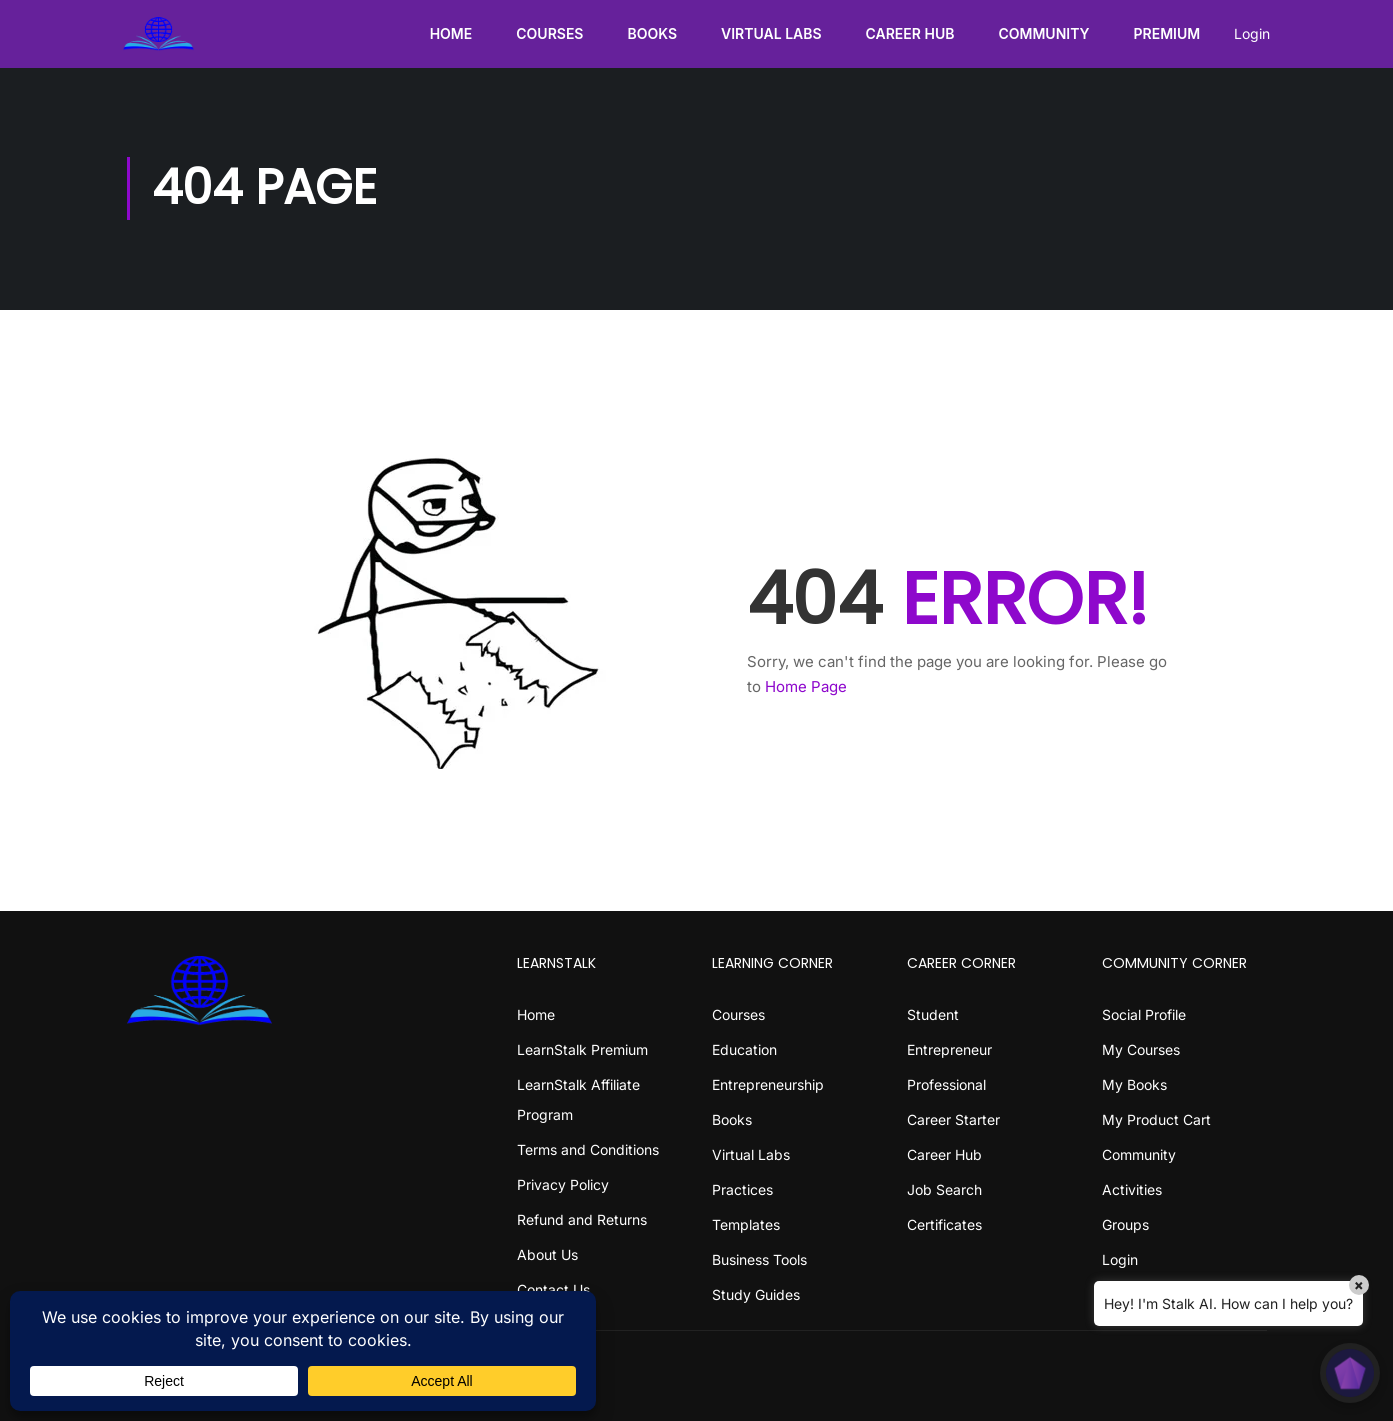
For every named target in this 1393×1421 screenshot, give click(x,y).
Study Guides (756, 1294)
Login (1249, 34)
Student (933, 1014)
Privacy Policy (563, 1184)
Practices (742, 1189)
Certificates (944, 1224)
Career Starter (953, 1119)
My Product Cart (1156, 1119)
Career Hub (906, 34)
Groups (1125, 1224)
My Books (1134, 1084)
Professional (946, 1084)
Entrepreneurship (768, 1084)
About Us (547, 1254)
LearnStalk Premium (582, 1049)
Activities (1132, 1189)
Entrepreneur (949, 1049)
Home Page (806, 689)
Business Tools (759, 1259)
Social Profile (1144, 1014)
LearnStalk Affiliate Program (578, 1099)
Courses (546, 34)
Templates (746, 1224)
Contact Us (553, 1289)
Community (1040, 34)
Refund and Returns (582, 1219)
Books (649, 34)
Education (744, 1049)
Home (447, 34)
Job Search (944, 1189)
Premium (1163, 34)
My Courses (1141, 1049)
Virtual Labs (767, 34)
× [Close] (1359, 1284)
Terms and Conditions (588, 1149)
